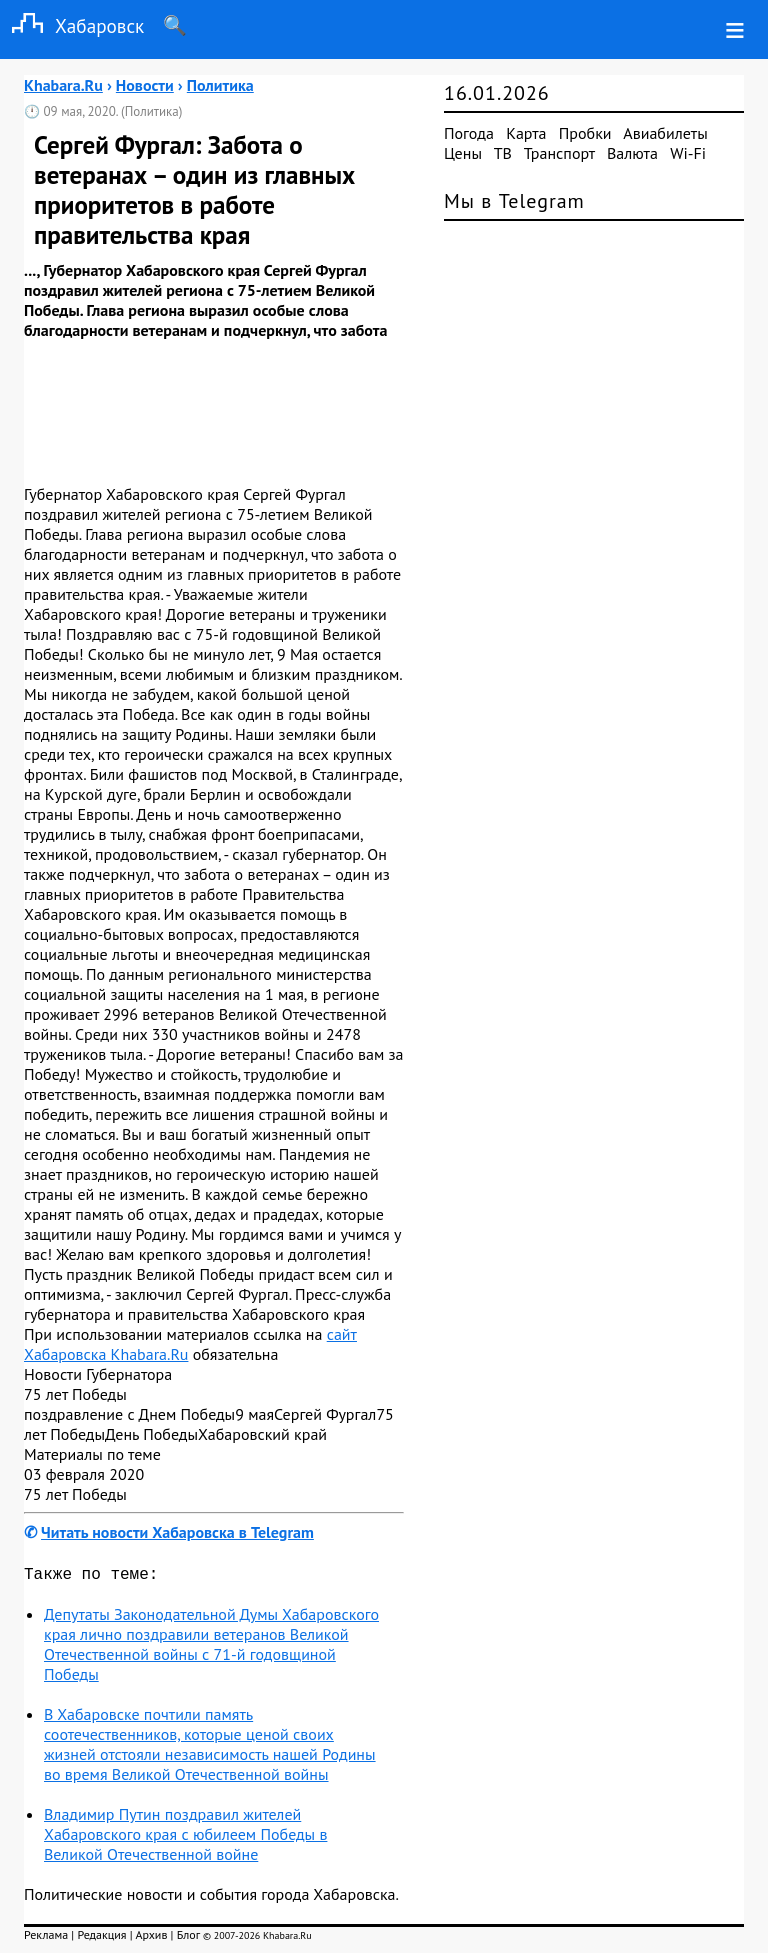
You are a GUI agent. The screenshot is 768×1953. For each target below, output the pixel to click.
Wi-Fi (688, 153)
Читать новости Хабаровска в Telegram (177, 1532)
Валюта (632, 153)
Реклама (46, 1938)
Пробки (585, 133)
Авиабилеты (665, 133)
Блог (188, 1938)
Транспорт (559, 153)
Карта (526, 133)
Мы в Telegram (514, 201)
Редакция (101, 1938)
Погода (469, 133)
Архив (151, 1938)
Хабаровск (72, 25)
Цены (463, 153)
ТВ (503, 153)
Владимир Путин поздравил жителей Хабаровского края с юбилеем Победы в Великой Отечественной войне (185, 1838)
